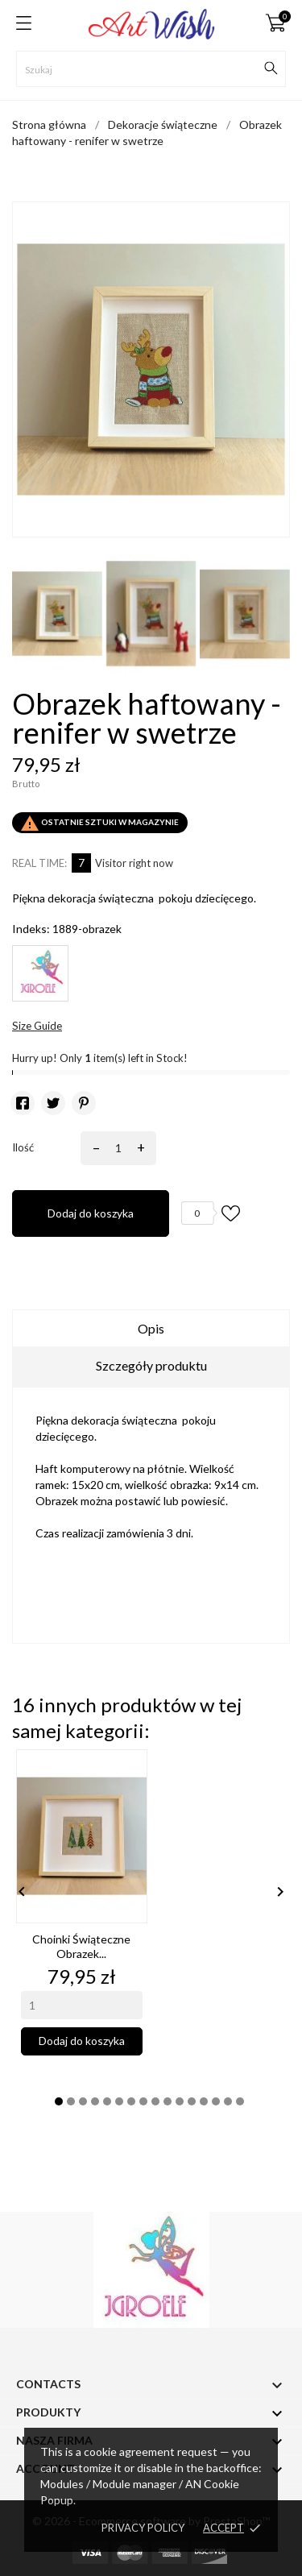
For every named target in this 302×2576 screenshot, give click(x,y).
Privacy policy (142, 2527)
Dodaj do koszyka (91, 1213)
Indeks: (31, 928)
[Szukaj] (151, 69)
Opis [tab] (151, 1328)
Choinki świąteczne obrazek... (81, 1946)
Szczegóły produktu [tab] (151, 1365)
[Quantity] (82, 2005)
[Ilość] (115, 1148)
